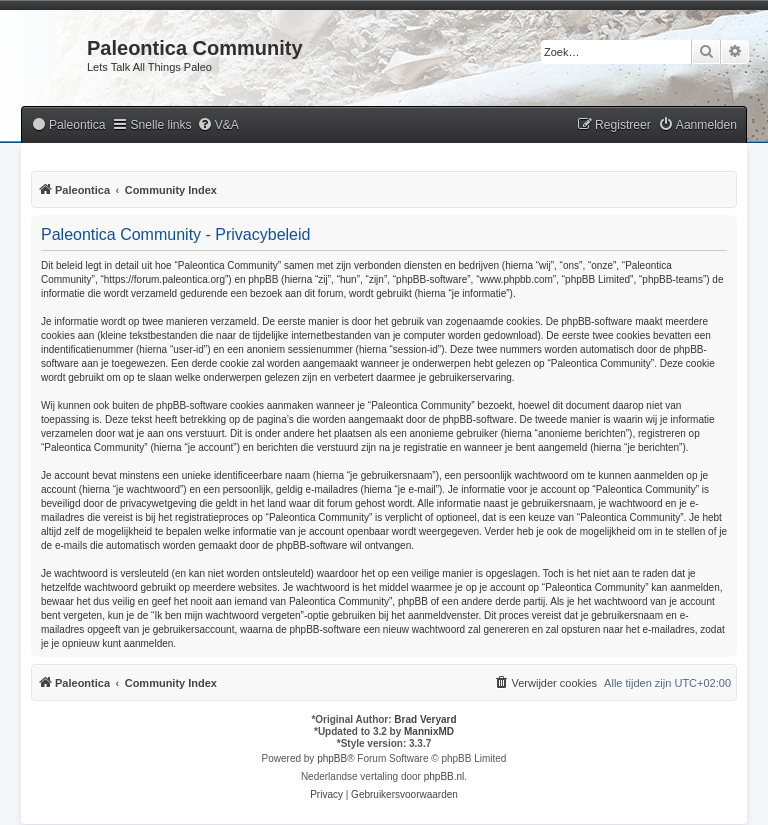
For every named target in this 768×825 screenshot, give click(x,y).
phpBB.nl (444, 776)
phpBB (332, 758)
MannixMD (429, 731)
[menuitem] (68, 125)
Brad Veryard (425, 719)
